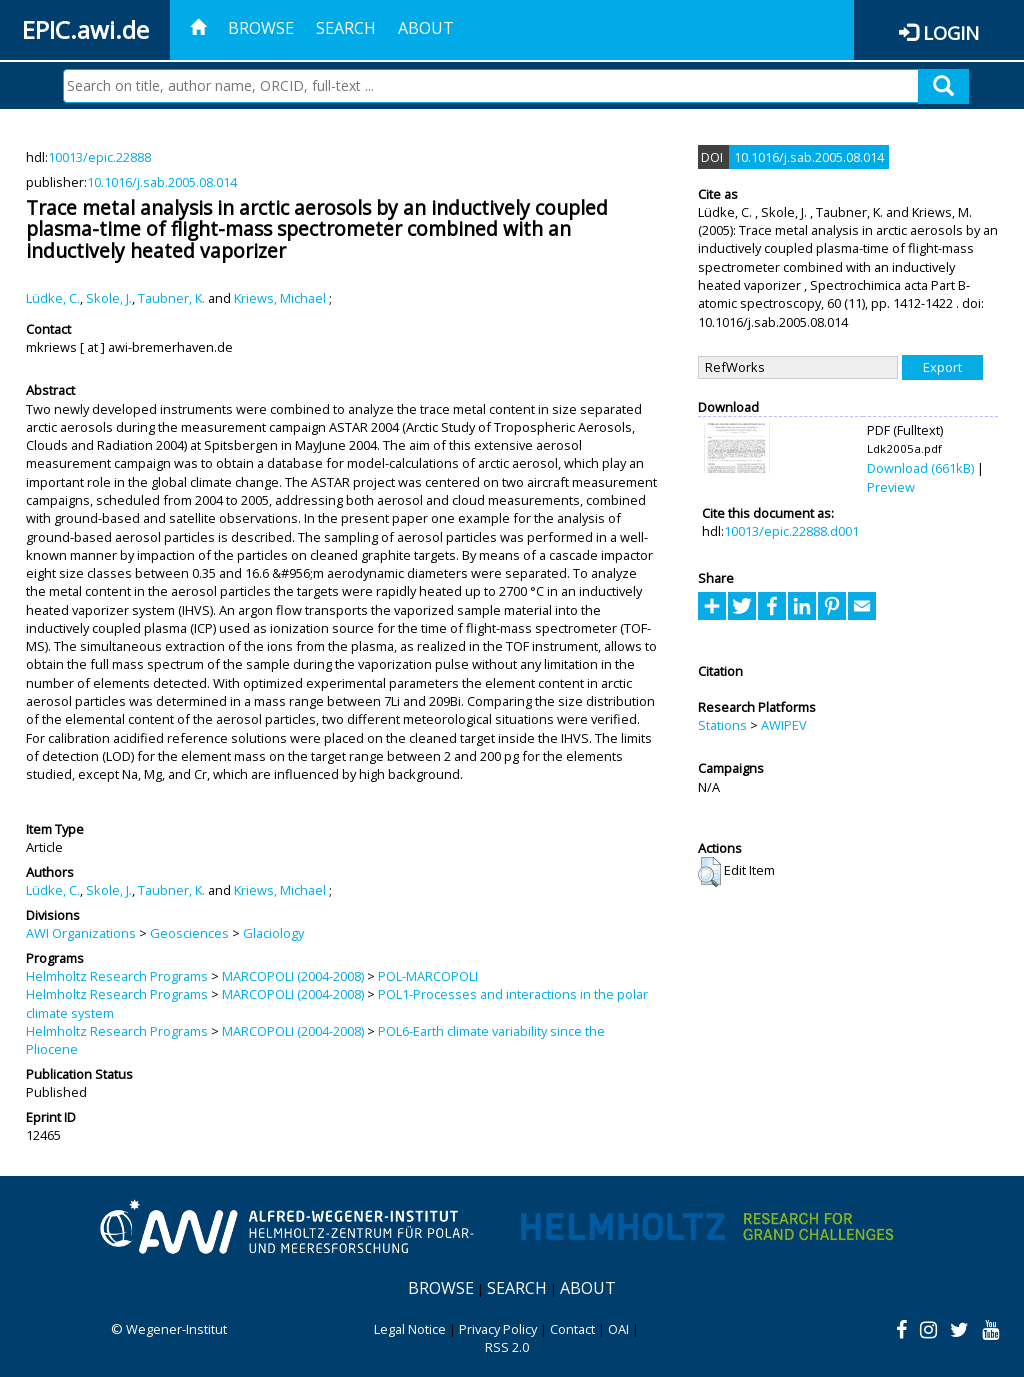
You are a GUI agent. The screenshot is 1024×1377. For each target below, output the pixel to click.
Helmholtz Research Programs (117, 976)
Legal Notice (410, 1329)
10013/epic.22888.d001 (791, 531)
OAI (618, 1329)
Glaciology (273, 933)
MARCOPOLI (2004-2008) (293, 976)
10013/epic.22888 (99, 157)
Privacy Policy (498, 1329)
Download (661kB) (920, 468)
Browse (261, 28)
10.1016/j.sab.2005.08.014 (162, 182)
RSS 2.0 (507, 1347)
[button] (709, 872)
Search (346, 28)
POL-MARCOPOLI (428, 976)
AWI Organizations (81, 933)
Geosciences (189, 933)
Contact (572, 1329)
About (426, 28)
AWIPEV (784, 725)
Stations (722, 725)
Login (951, 32)
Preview (891, 487)
